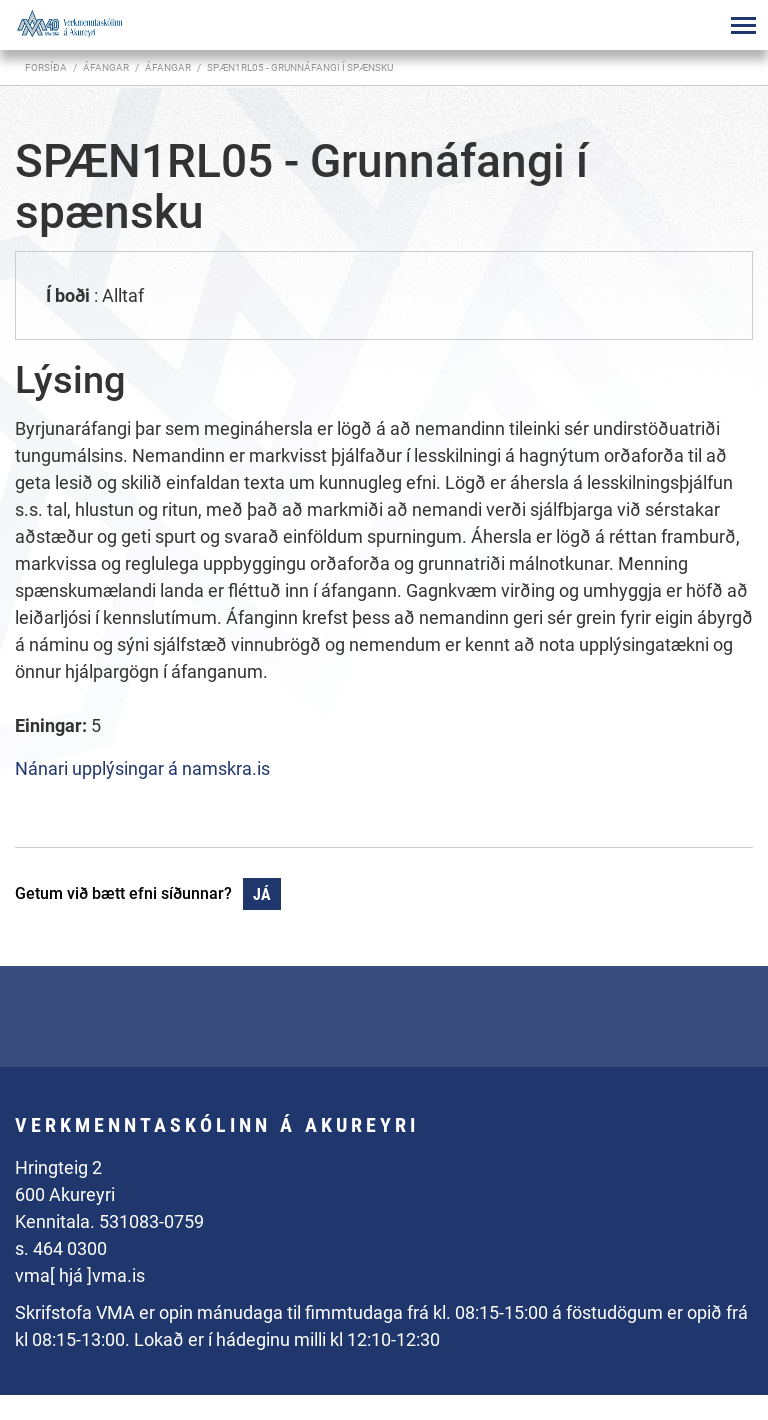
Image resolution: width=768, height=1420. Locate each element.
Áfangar (168, 67)
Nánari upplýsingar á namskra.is (142, 768)
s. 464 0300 (61, 1248)
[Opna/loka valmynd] (743, 25)
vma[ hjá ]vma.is (80, 1275)
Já (262, 894)
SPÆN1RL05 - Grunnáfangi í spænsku (300, 67)
